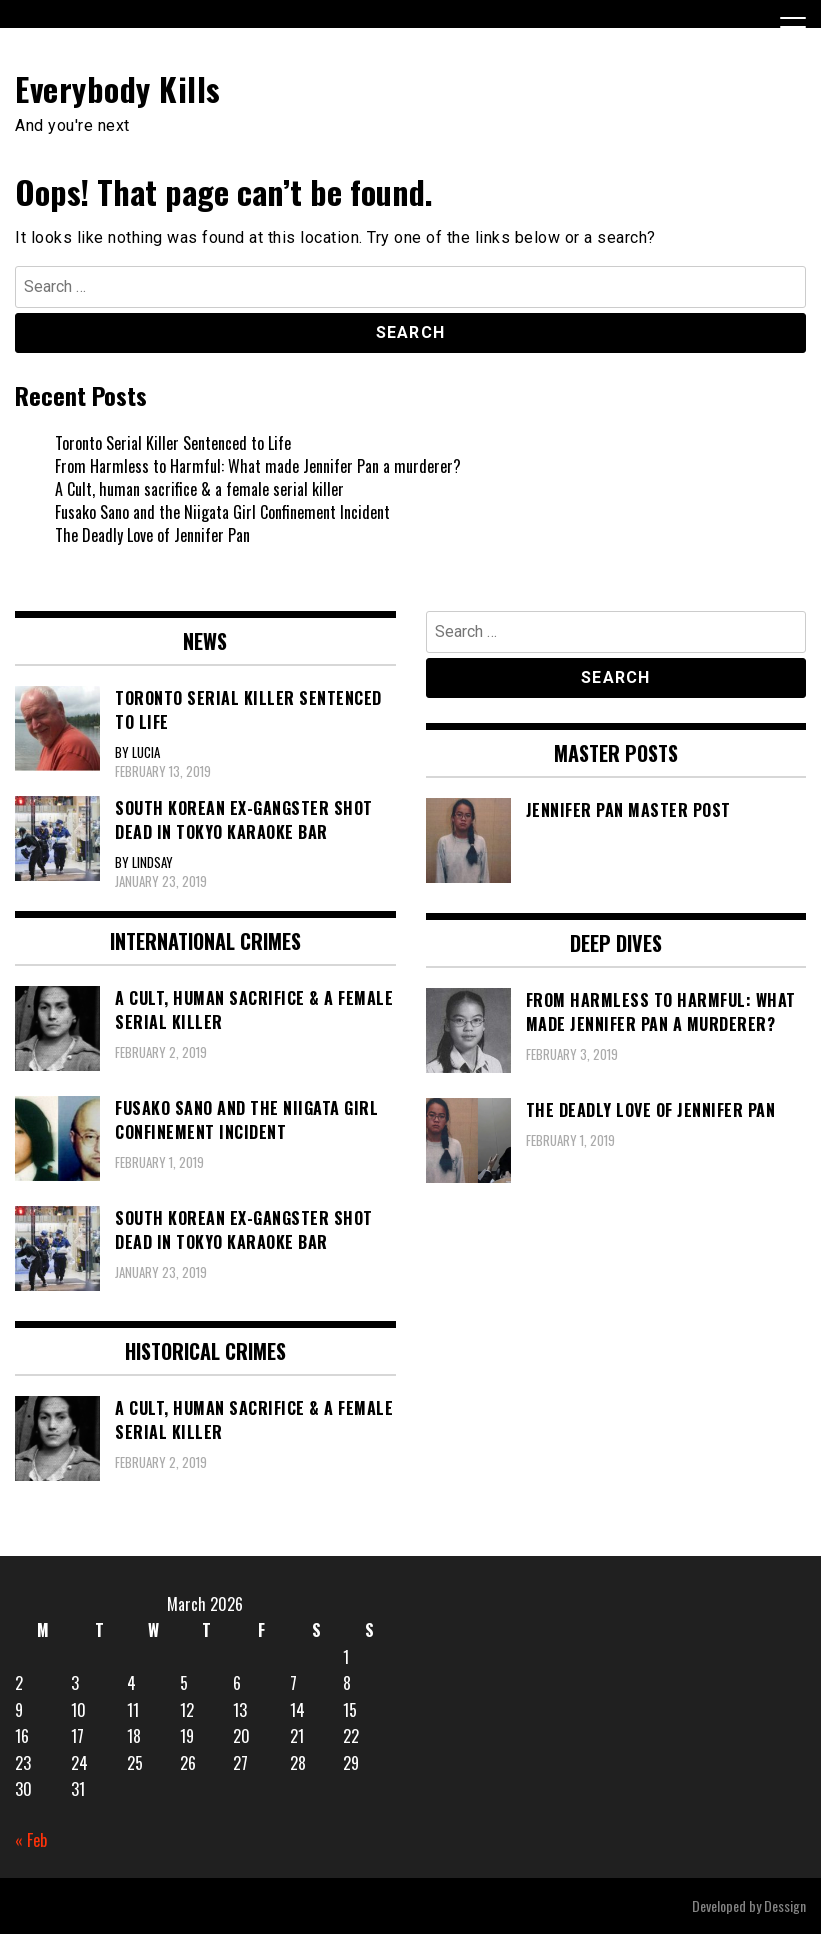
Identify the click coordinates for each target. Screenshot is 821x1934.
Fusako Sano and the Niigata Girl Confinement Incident (222, 512)
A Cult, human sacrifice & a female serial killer (199, 489)
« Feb (31, 1840)
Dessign (785, 1905)
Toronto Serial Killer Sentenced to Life (173, 443)
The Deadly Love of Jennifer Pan (152, 535)
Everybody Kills (118, 88)
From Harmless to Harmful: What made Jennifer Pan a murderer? (258, 466)
